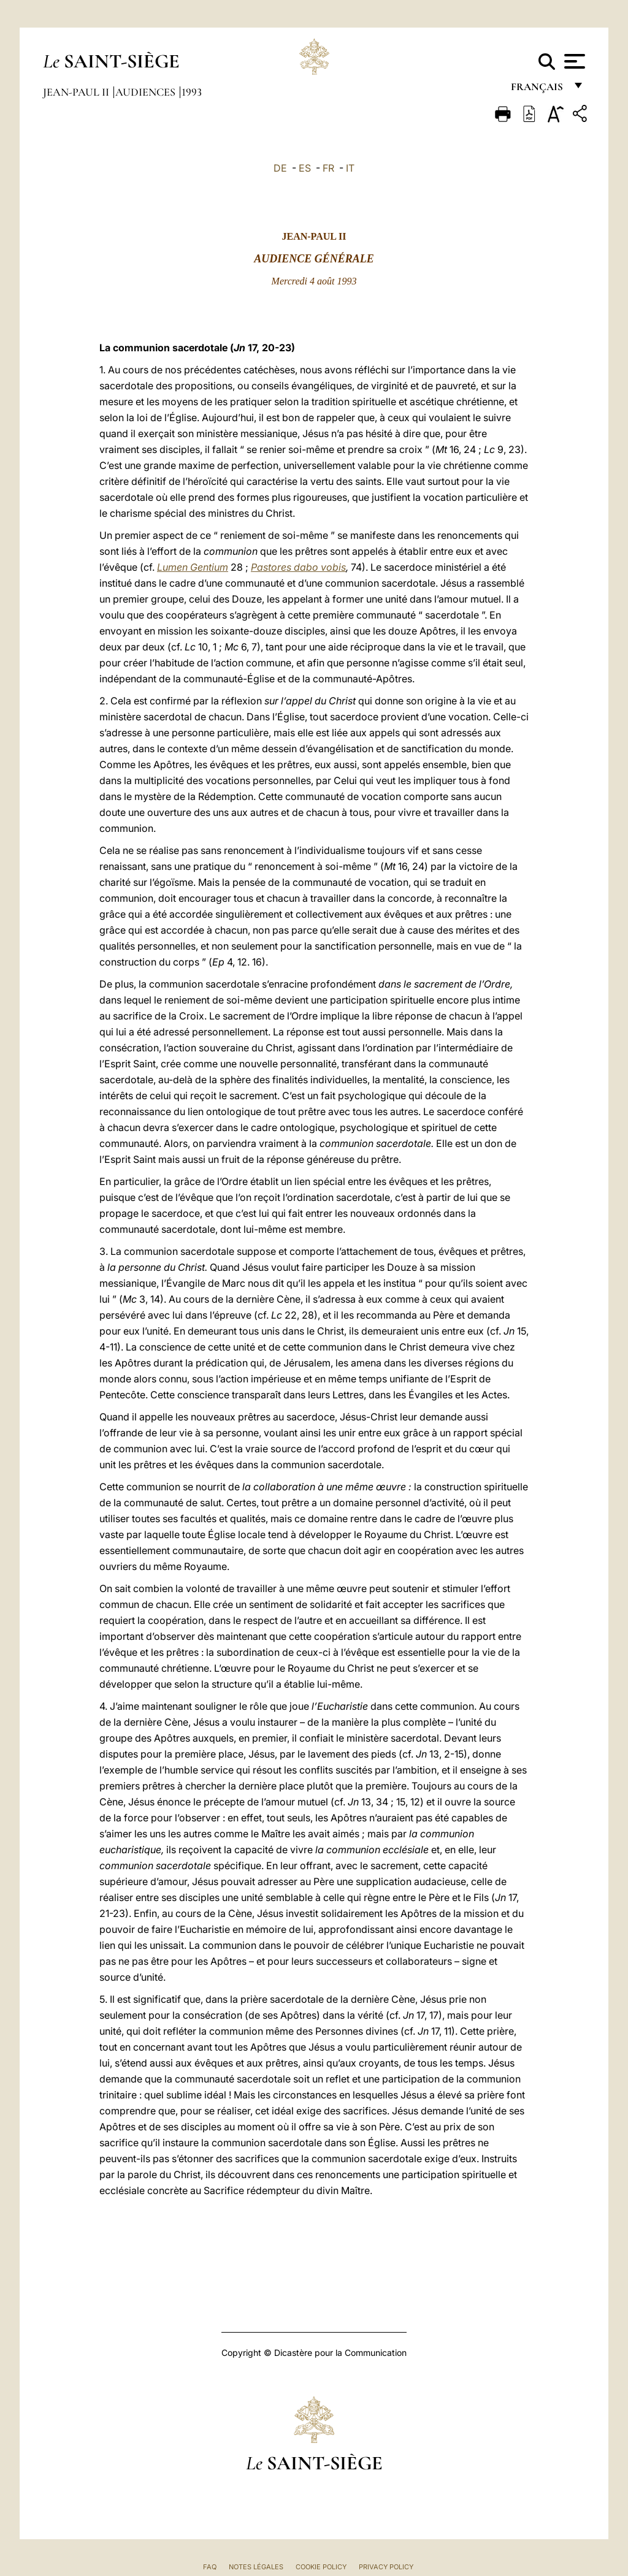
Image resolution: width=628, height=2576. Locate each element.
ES (305, 168)
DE (280, 168)
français (538, 90)
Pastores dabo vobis (298, 567)
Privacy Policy (386, 2567)
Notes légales (256, 2567)
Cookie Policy (321, 2567)
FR (328, 168)
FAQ (209, 2567)
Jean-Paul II (77, 92)
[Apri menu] (573, 61)
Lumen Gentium (192, 567)
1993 (192, 92)
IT (350, 168)
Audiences (146, 92)
